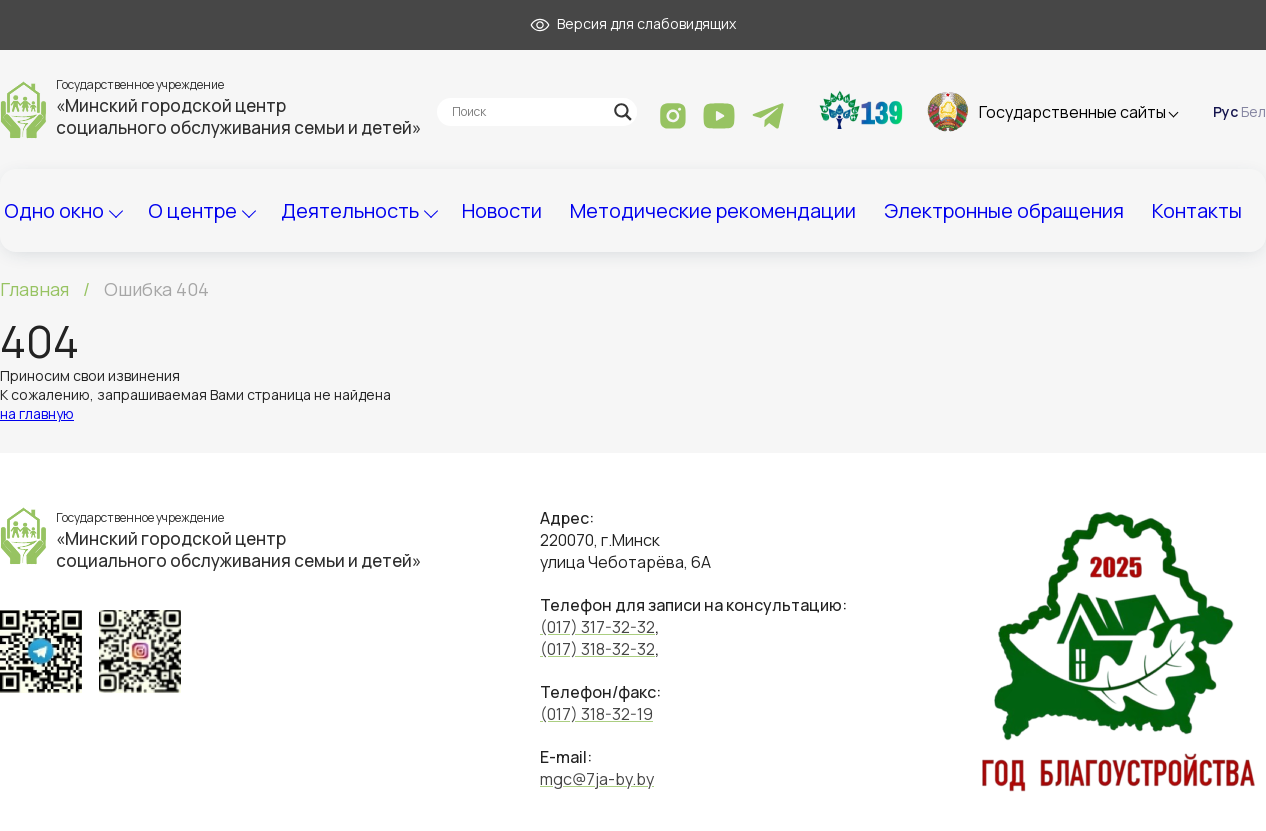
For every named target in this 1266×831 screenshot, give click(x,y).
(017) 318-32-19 (596, 714)
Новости (502, 210)
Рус (1225, 111)
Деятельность (350, 210)
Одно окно (54, 210)
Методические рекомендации (713, 210)
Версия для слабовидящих (633, 23)
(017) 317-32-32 (597, 627)
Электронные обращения (1004, 210)
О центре (192, 210)
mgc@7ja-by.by (597, 779)
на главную (37, 413)
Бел (1253, 111)
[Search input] (528, 112)
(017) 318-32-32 (597, 649)
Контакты (1197, 210)
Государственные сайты (1072, 112)
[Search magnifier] (623, 112)
